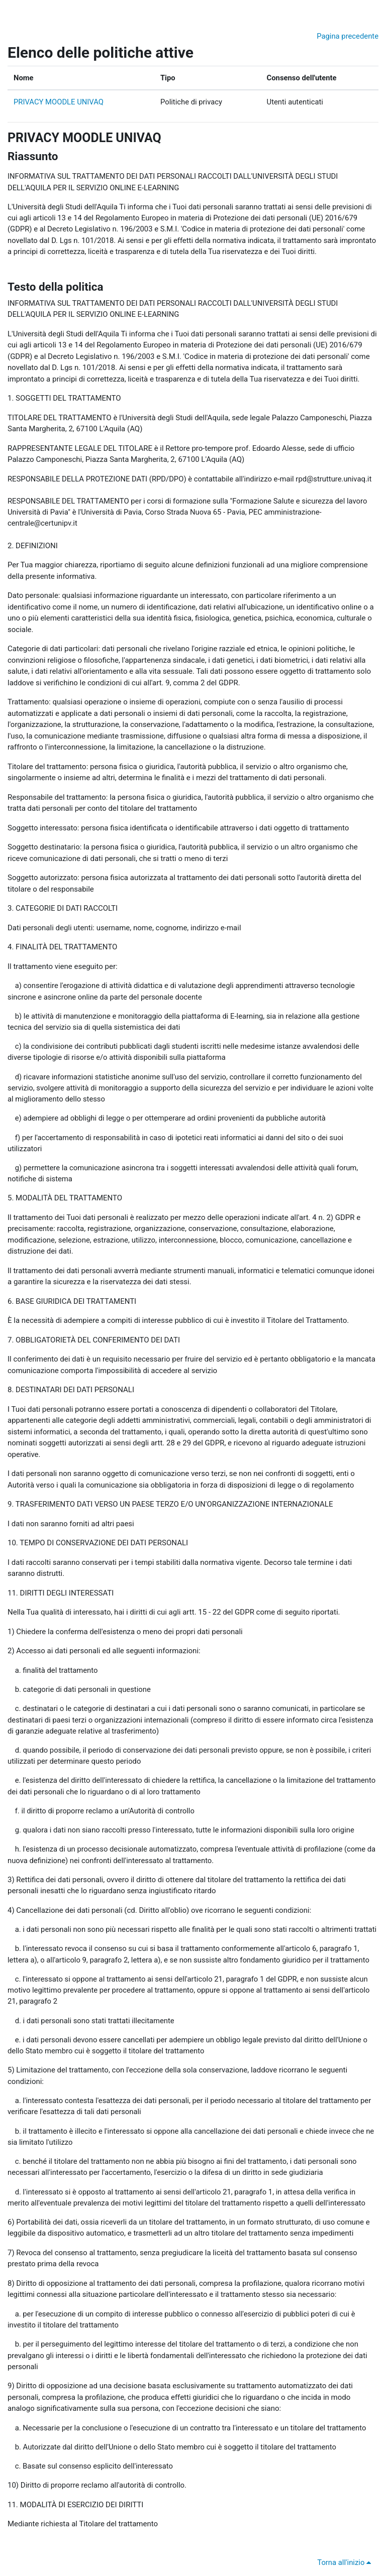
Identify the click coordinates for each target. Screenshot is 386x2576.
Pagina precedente (347, 36)
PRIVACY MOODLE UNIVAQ (59, 101)
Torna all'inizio (345, 2562)
